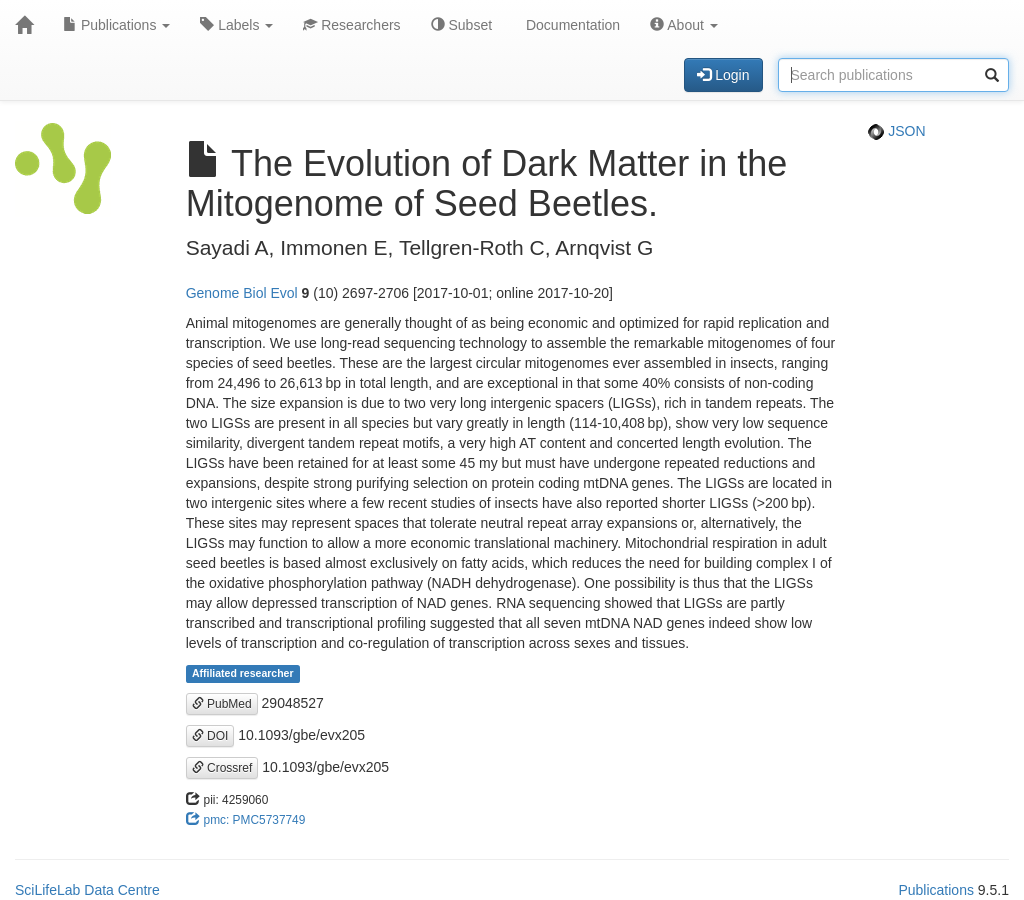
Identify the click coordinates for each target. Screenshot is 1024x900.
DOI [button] (210, 736)
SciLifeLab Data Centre (87, 890)
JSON (896, 131)
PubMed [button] (222, 704)
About (684, 25)
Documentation (571, 25)
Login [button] (723, 75)
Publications (116, 25)
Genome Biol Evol (242, 293)
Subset (461, 25)
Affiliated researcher (243, 674)
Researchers (351, 25)
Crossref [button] (222, 768)
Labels (236, 25)
